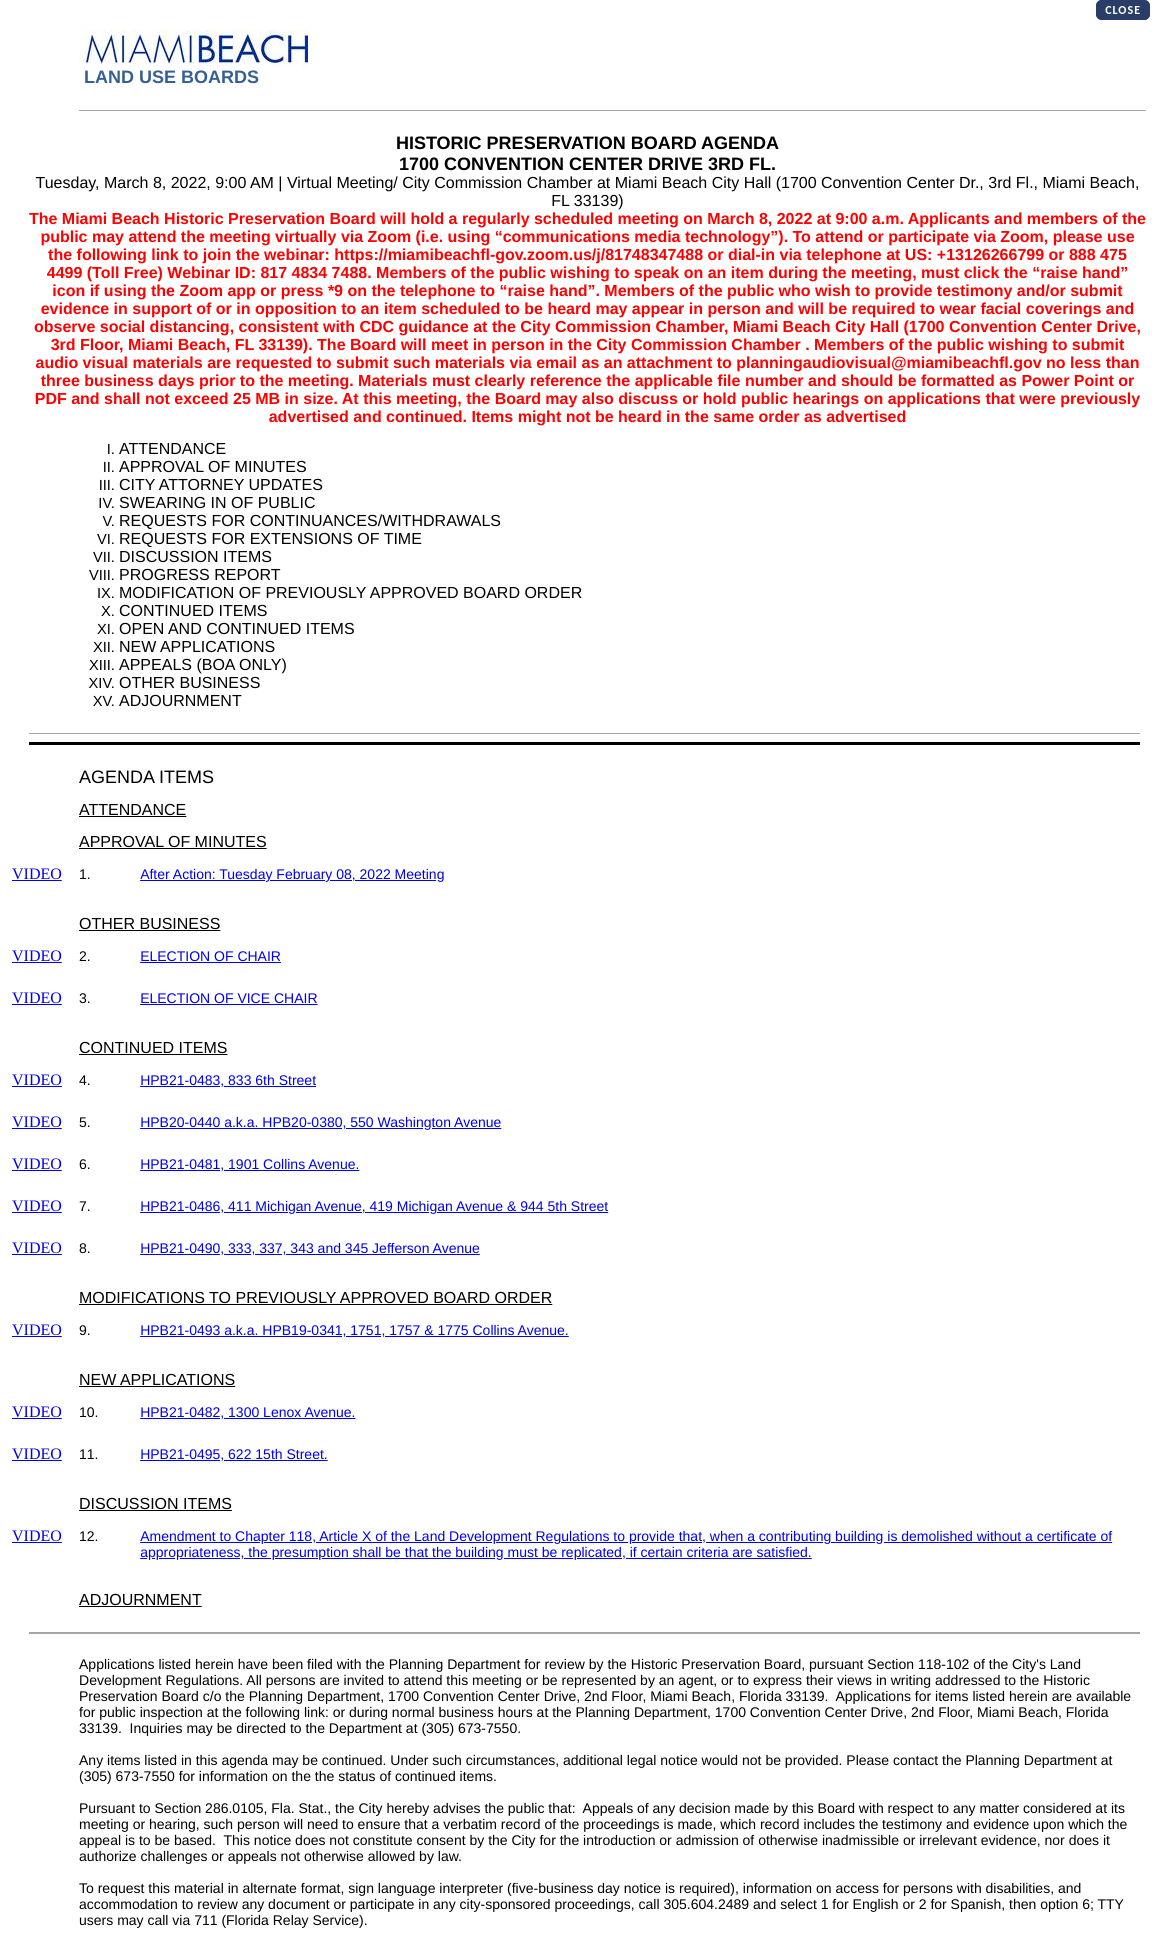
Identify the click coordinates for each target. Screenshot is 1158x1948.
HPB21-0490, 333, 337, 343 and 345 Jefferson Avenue (310, 1248)
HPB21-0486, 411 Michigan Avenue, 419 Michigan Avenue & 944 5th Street (374, 1206)
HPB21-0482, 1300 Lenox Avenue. (247, 1412)
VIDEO (37, 874)
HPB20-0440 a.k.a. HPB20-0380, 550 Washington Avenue (320, 1122)
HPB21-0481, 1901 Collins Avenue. (249, 1164)
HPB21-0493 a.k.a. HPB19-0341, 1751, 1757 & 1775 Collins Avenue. (354, 1330)
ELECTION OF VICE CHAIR (228, 998)
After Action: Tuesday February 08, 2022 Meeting (292, 874)
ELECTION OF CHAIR (210, 956)
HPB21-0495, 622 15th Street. (234, 1454)
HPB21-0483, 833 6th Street (228, 1080)
